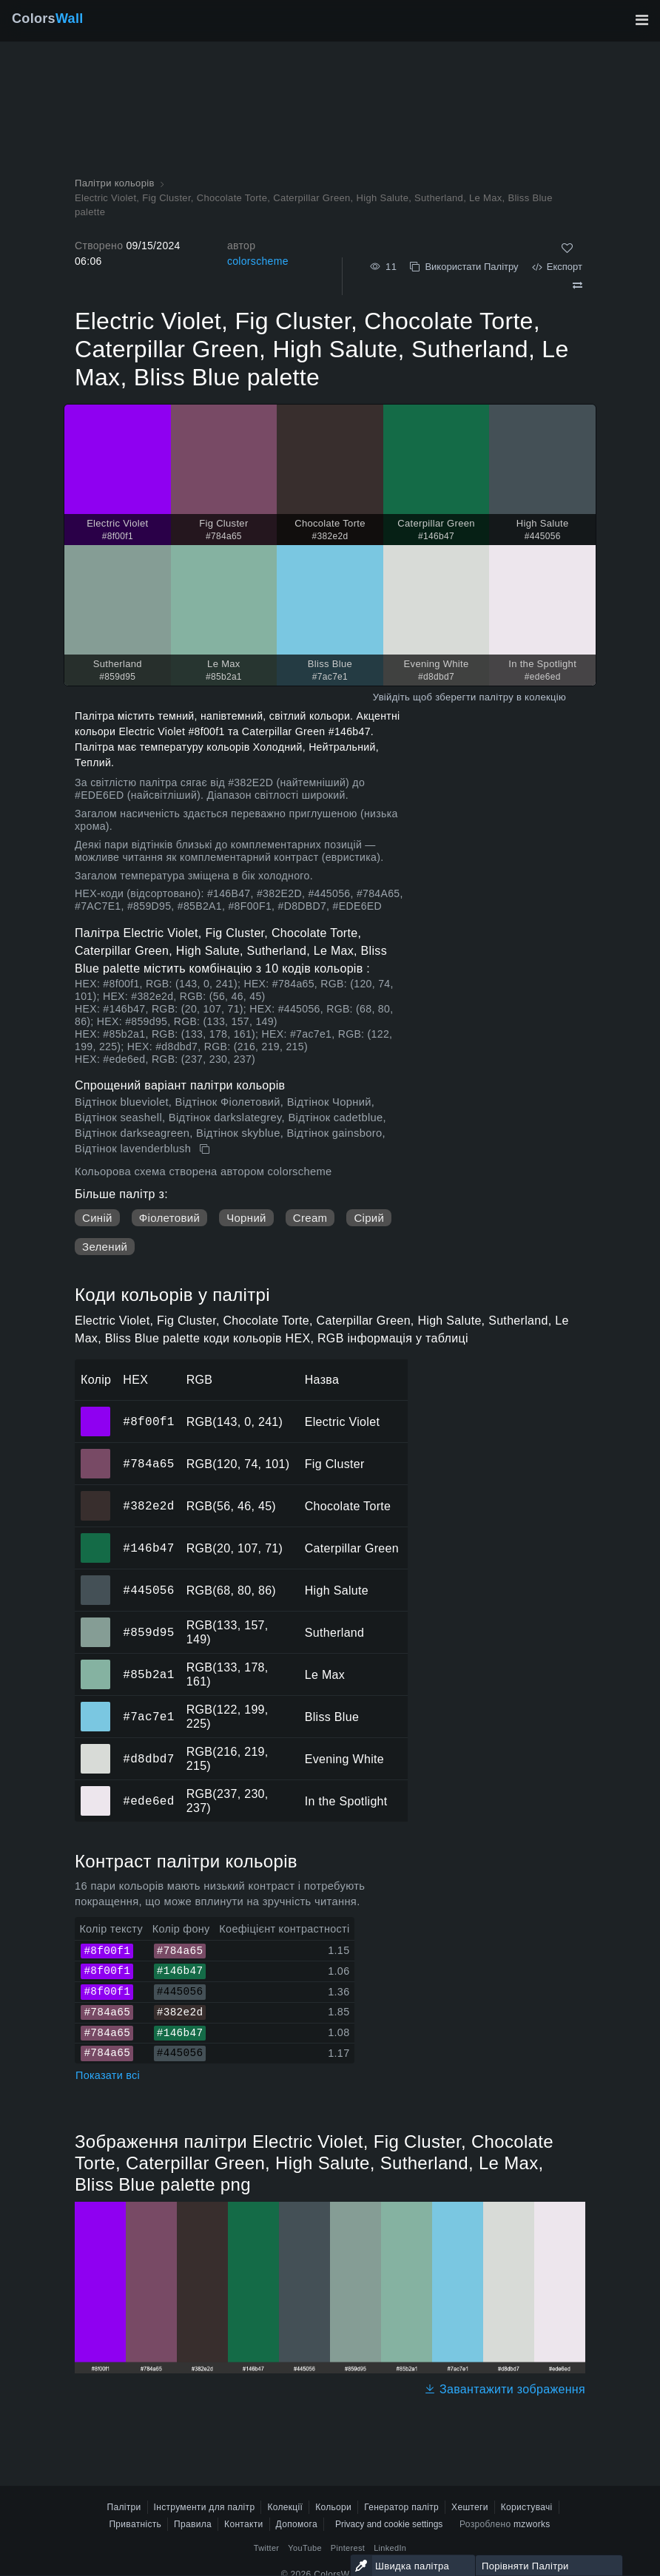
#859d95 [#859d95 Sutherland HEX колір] (95, 1621)
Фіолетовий (169, 1217)
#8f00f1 (148, 1421)
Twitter (267, 2547)
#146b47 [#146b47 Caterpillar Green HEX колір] (95, 1537)
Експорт (557, 266)
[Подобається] (567, 248)
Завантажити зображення (504, 2389)
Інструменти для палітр (204, 2507)
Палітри (124, 2507)
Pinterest (348, 2547)
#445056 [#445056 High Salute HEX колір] (95, 1579)
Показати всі (107, 2075)
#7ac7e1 (148, 1716)
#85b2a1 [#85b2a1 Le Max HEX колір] (95, 1664)
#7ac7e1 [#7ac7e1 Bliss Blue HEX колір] (95, 1706)
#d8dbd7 (148, 1759)
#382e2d (148, 1506)
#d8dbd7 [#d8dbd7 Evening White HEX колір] (95, 1748)
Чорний (246, 1217)
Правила (193, 2524)
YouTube (304, 2547)
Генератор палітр (401, 2507)
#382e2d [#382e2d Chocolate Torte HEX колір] (95, 1495)
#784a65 (148, 1464)
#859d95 (148, 1632)
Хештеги (469, 2507)
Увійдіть (391, 697)
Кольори (333, 2507)
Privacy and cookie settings (388, 2524)
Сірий (369, 1217)
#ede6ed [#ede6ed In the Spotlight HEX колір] (95, 1790)
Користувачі (527, 2507)
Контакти (243, 2524)
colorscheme (258, 261)
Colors (48, 18)
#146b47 (148, 1548)
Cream (310, 1217)
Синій (97, 1217)
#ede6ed (148, 1801)
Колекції (285, 2507)
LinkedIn (390, 2547)
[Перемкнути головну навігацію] (641, 20)
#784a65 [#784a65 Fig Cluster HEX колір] (95, 1453)
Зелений (104, 1246)
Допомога (296, 2524)
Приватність (135, 2524)
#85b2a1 (148, 1674)
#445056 (148, 1590)
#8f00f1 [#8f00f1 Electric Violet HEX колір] (95, 1411)
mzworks (531, 2524)
